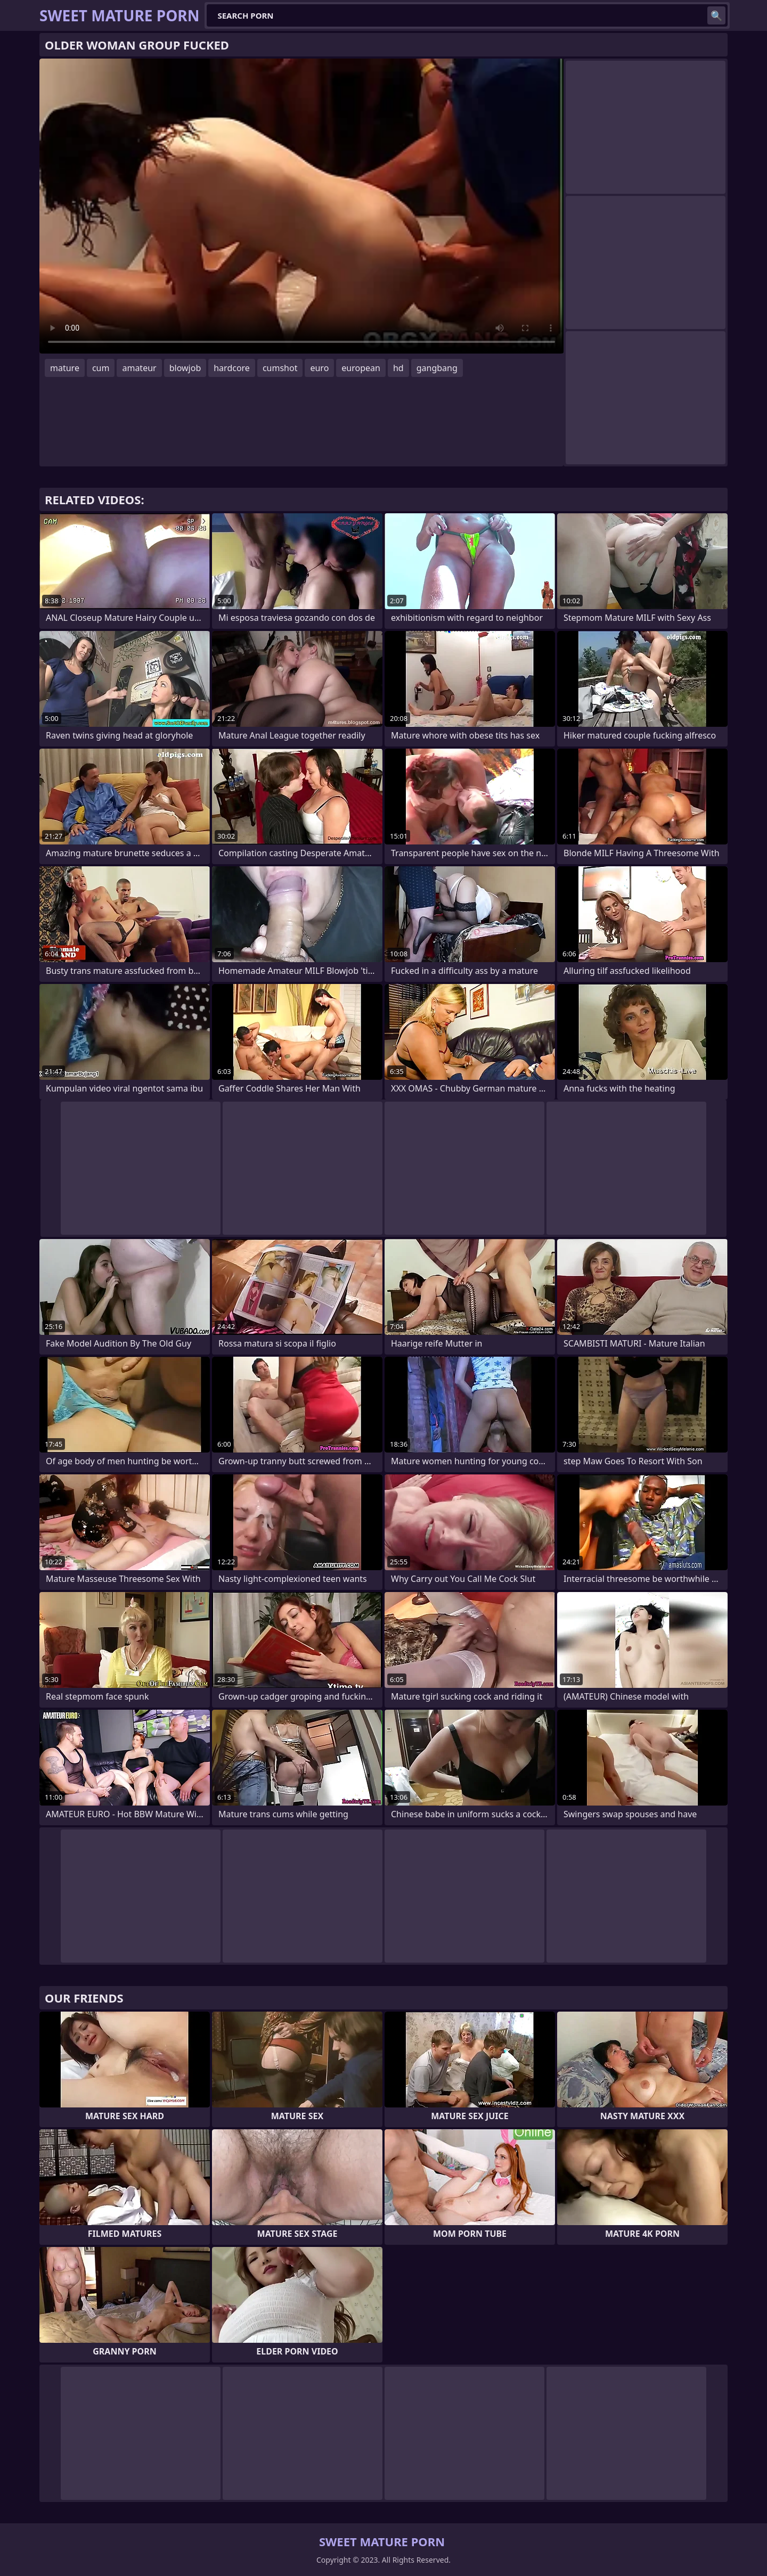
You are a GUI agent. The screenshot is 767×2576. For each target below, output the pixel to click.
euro (319, 368)
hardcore (232, 368)
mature (64, 368)
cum (101, 368)
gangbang (437, 368)
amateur (139, 368)
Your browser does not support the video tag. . (301, 206)
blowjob (185, 368)
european (360, 368)
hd (398, 368)
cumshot (280, 368)
